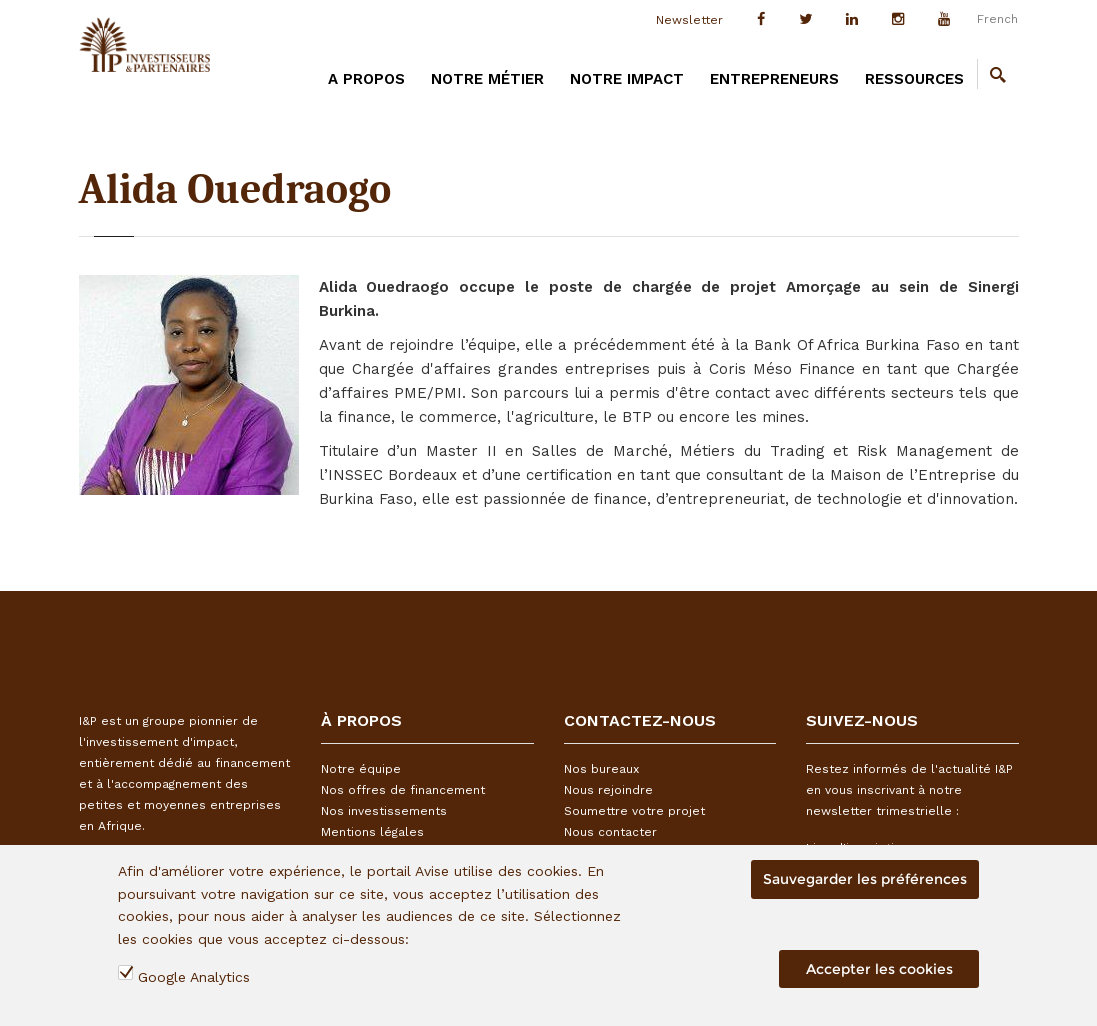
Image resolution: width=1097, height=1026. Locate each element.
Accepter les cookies (879, 969)
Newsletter (689, 20)
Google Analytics (194, 977)
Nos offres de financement (403, 790)
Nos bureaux (601, 769)
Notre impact (627, 79)
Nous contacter (610, 832)
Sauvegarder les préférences (865, 879)
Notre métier (487, 79)
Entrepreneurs (774, 79)
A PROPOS (366, 79)
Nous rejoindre (608, 790)
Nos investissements (384, 811)
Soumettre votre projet (634, 811)
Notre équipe (361, 769)
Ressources (914, 79)
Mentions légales (372, 832)
